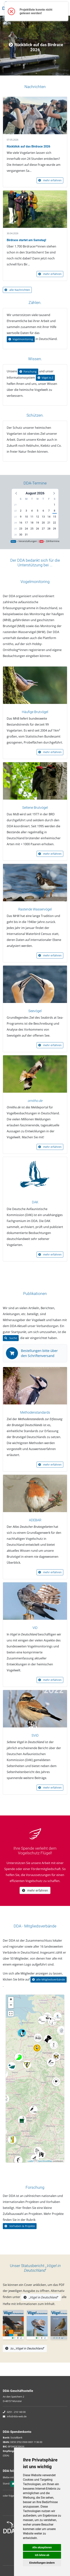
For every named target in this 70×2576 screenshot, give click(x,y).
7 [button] (49, 510)
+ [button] (11, 2000)
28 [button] (48, 528)
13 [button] (43, 516)
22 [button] (54, 522)
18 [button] (31, 522)
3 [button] (26, 510)
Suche (10, 1338)
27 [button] (43, 528)
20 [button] (43, 522)
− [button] (11, 2005)
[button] (16, 493)
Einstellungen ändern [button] (42, 2562)
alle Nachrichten (17, 290)
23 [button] (20, 528)
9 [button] (20, 516)
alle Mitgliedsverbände (48, 1979)
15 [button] (54, 516)
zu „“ (24, 2348)
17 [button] (26, 522)
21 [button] (48, 522)
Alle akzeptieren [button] (42, 2547)
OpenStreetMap (45, 2161)
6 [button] (43, 510)
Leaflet (31, 2161)
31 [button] (26, 534)
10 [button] (26, 516)
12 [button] (37, 516)
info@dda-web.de (17, 2416)
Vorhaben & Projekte (19, 2226)
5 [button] (37, 510)
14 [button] (48, 516)
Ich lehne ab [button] (42, 2555)
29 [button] (54, 528)
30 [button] (20, 534)
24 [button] (26, 528)
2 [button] (20, 510)
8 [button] (54, 510)
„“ (41, 2297)
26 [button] (37, 528)
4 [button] (32, 510)
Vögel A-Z (45, 377)
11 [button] (31, 516)
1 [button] (54, 504)
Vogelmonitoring (20, 339)
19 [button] (37, 522)
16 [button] (20, 522)
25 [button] (31, 528)
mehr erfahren (50, 180)
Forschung (28, 371)
